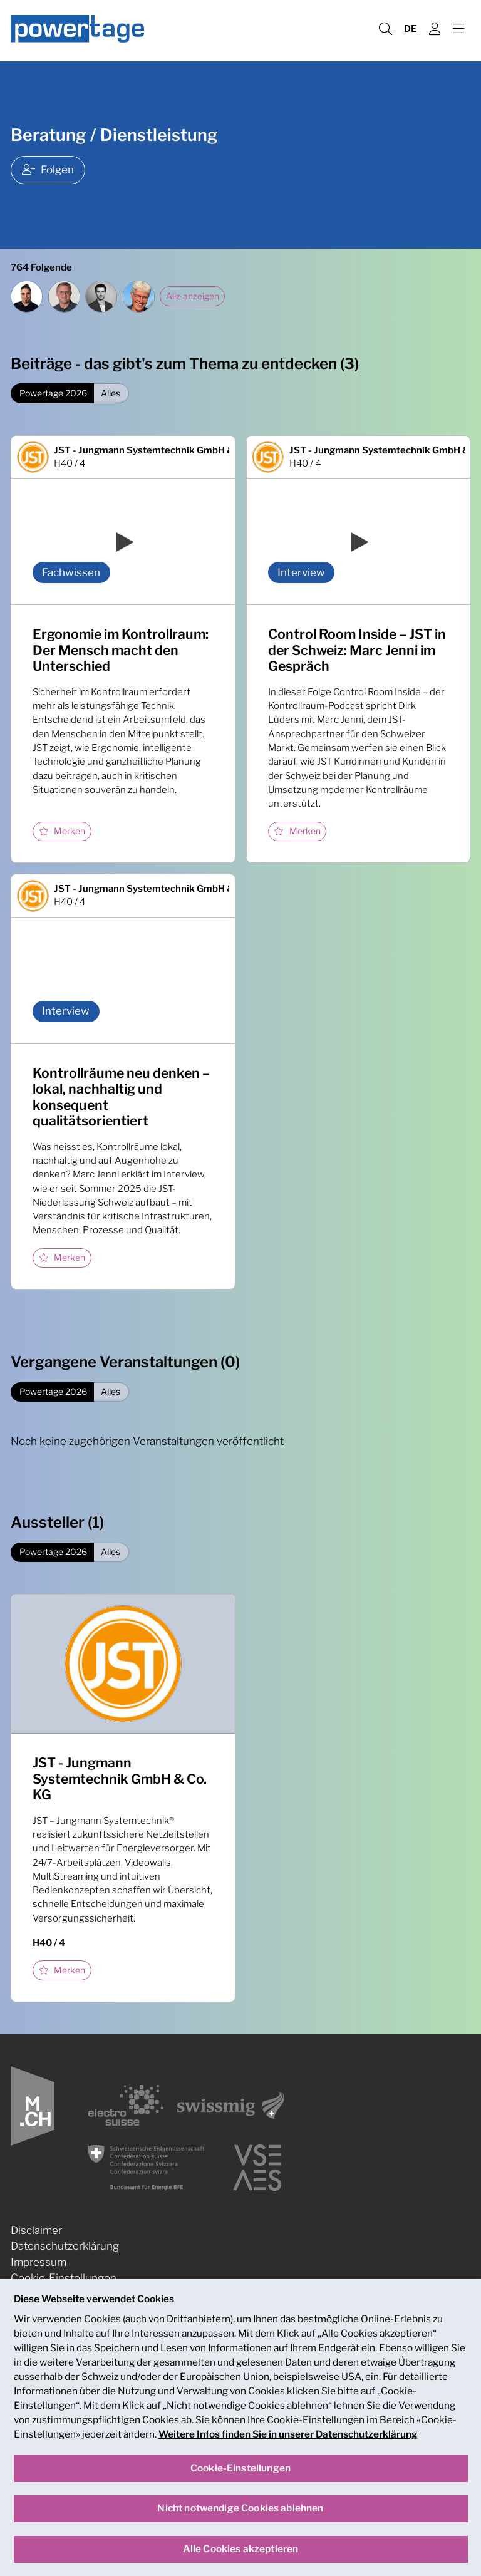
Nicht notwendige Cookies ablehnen (240, 2515)
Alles (110, 393)
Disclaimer (36, 2230)
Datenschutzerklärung (65, 2246)
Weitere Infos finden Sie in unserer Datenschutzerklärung (288, 2440)
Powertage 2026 (53, 393)
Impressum (38, 2262)
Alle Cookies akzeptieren (241, 2555)
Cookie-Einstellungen (63, 2278)
